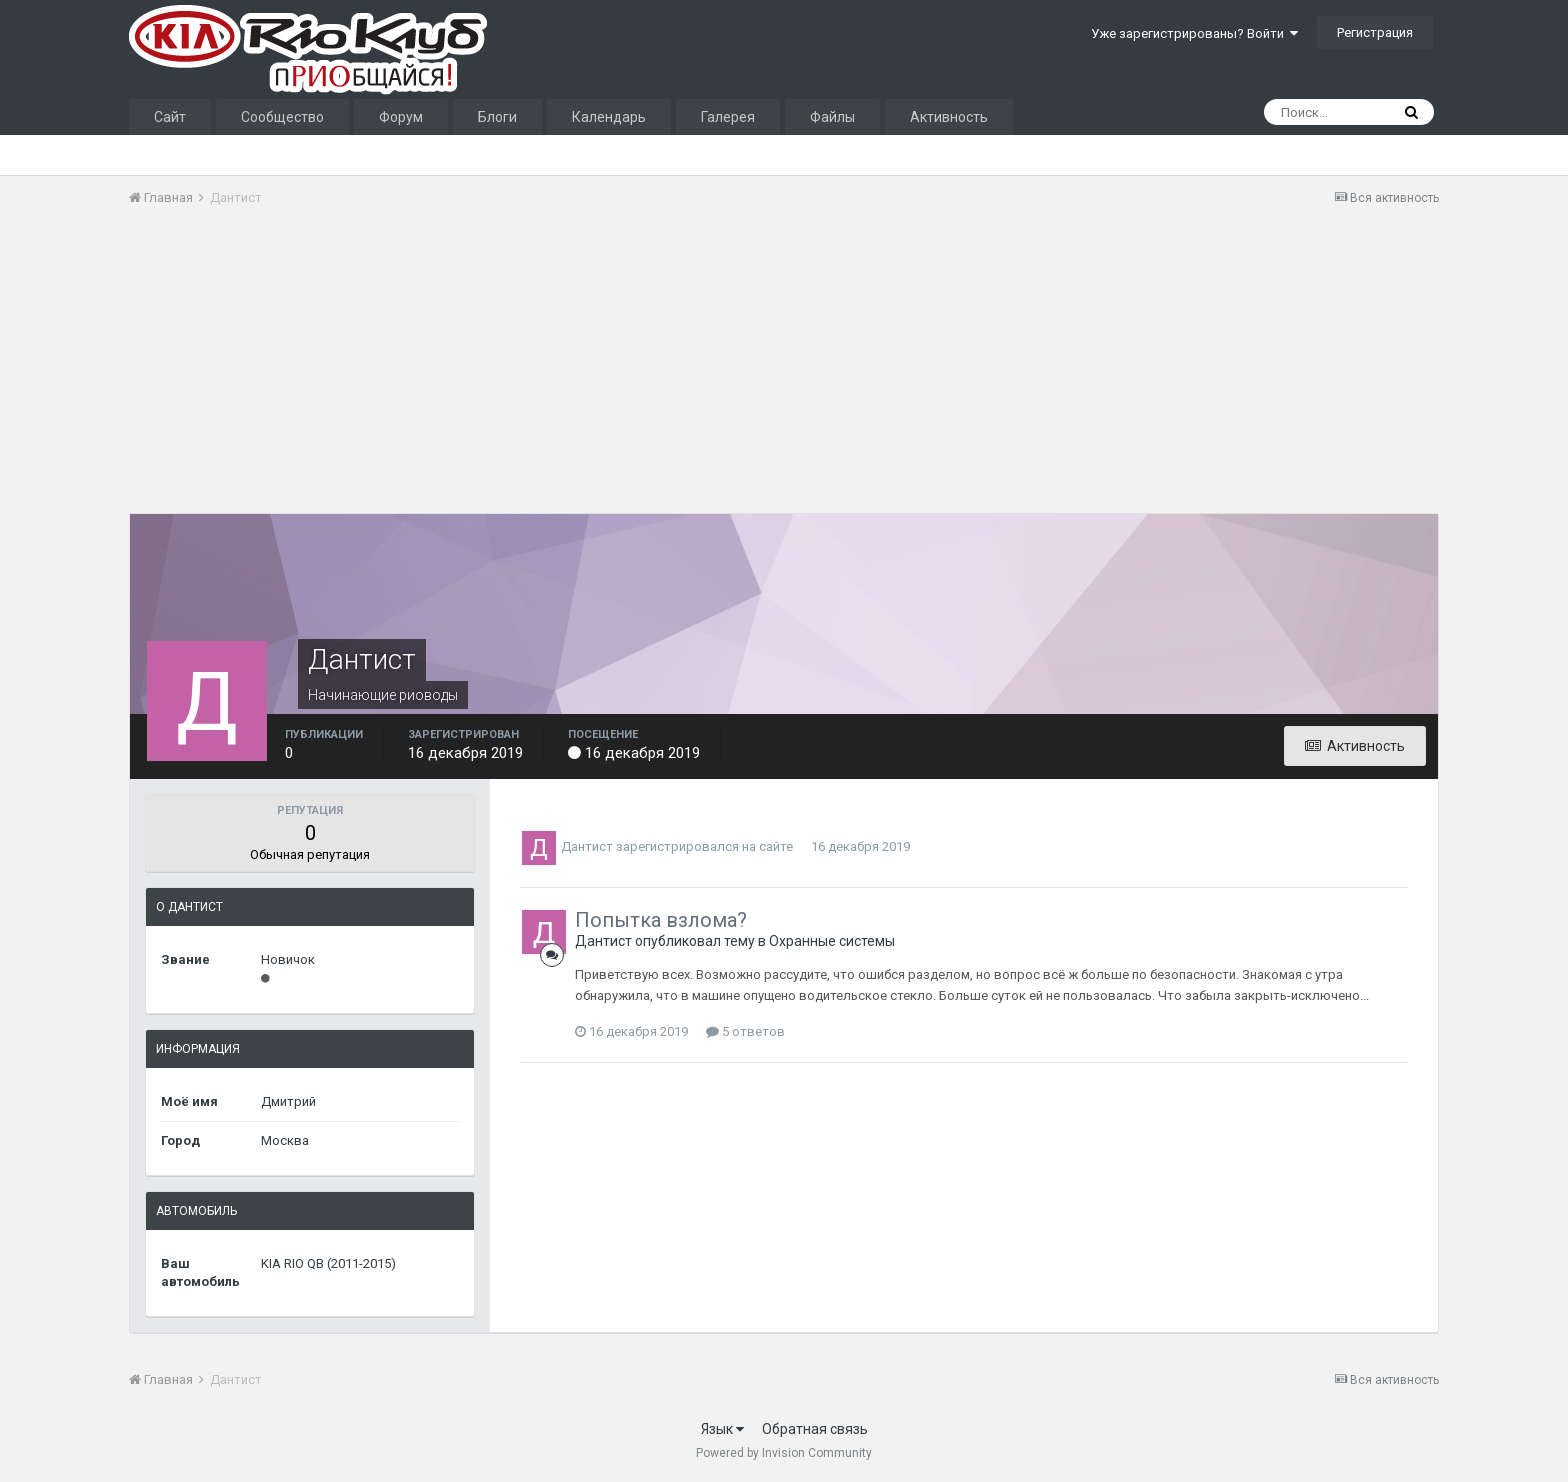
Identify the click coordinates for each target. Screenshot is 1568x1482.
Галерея (728, 117)
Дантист (587, 846)
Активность (949, 117)
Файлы (832, 117)
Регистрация (1375, 32)
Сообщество (282, 117)
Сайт (170, 117)
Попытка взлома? (661, 920)
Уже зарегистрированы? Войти (1194, 33)
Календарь (609, 117)
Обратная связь (815, 1429)
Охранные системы (832, 941)
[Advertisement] (493, 373)
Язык (722, 1429)
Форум (401, 117)
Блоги (497, 117)
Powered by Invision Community (784, 1453)
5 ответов (745, 1031)
